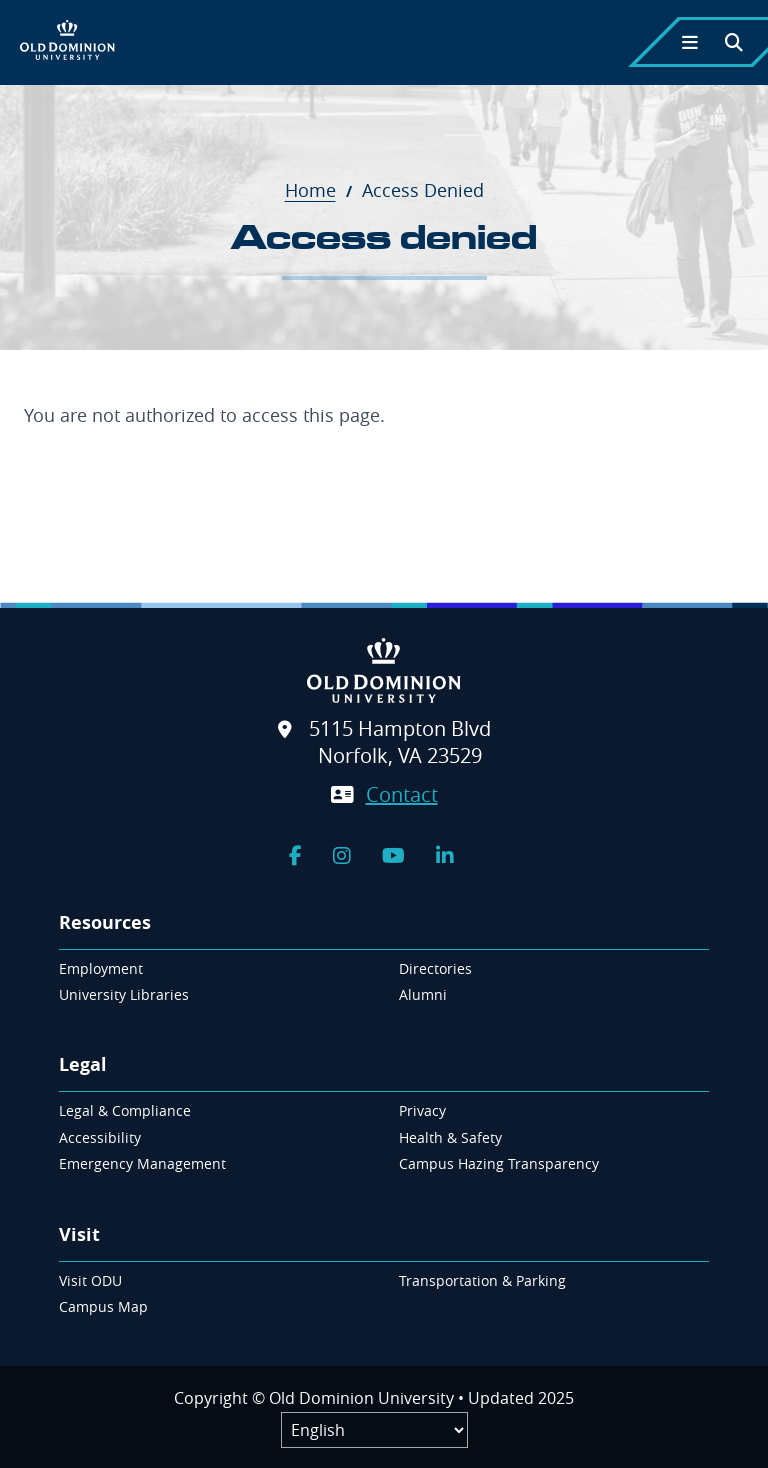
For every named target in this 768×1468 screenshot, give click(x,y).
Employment (101, 968)
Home (321, 190)
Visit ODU (90, 1280)
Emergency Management (142, 1163)
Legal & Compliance (125, 1110)
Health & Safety (450, 1137)
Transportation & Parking (482, 1280)
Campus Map (103, 1306)
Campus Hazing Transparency (499, 1163)
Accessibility (100, 1137)
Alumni (423, 994)
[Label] (374, 1430)
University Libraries (124, 994)
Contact (402, 794)
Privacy (422, 1110)
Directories (435, 968)
